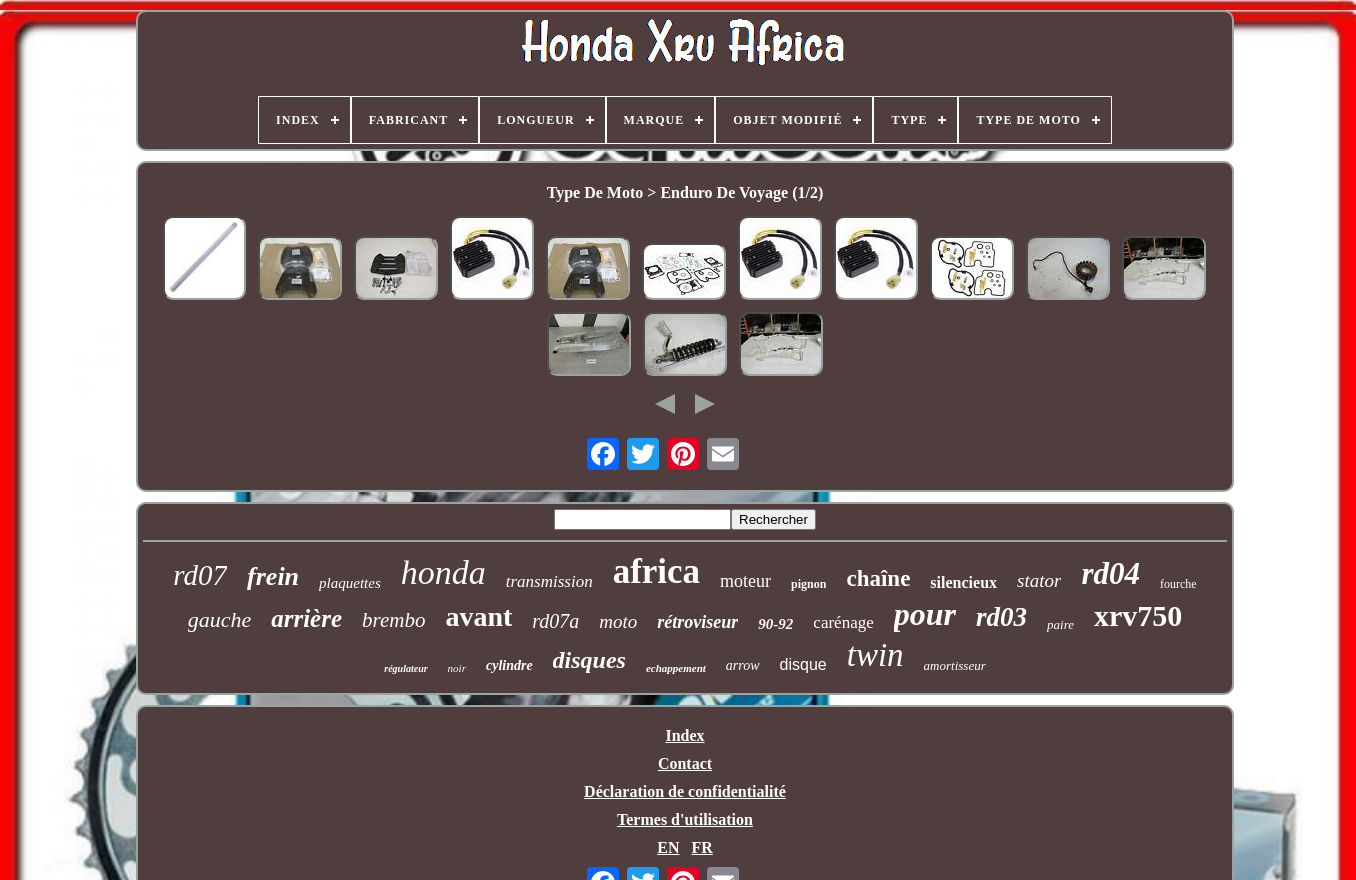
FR (701, 847)
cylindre (509, 665)
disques (589, 660)
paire (1060, 624)
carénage (843, 622)
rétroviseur (697, 622)
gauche (220, 619)
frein (273, 576)
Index (684, 735)
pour (925, 614)
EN (668, 847)
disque (803, 664)
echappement (676, 668)
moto (618, 621)
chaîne (878, 578)
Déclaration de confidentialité (685, 791)
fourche (1178, 584)
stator (1039, 580)
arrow (743, 665)
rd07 (200, 575)
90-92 (775, 624)
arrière (306, 618)
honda (443, 572)
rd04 (1110, 573)
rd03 (1001, 617)
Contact (685, 763)
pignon (808, 584)
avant (478, 616)
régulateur (405, 668)
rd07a (555, 621)
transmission (549, 581)
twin (875, 655)
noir (457, 668)
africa (656, 571)
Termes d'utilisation (685, 819)
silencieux (963, 582)
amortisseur (955, 665)
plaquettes (350, 583)
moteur (745, 581)
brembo (393, 620)
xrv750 (1138, 615)
